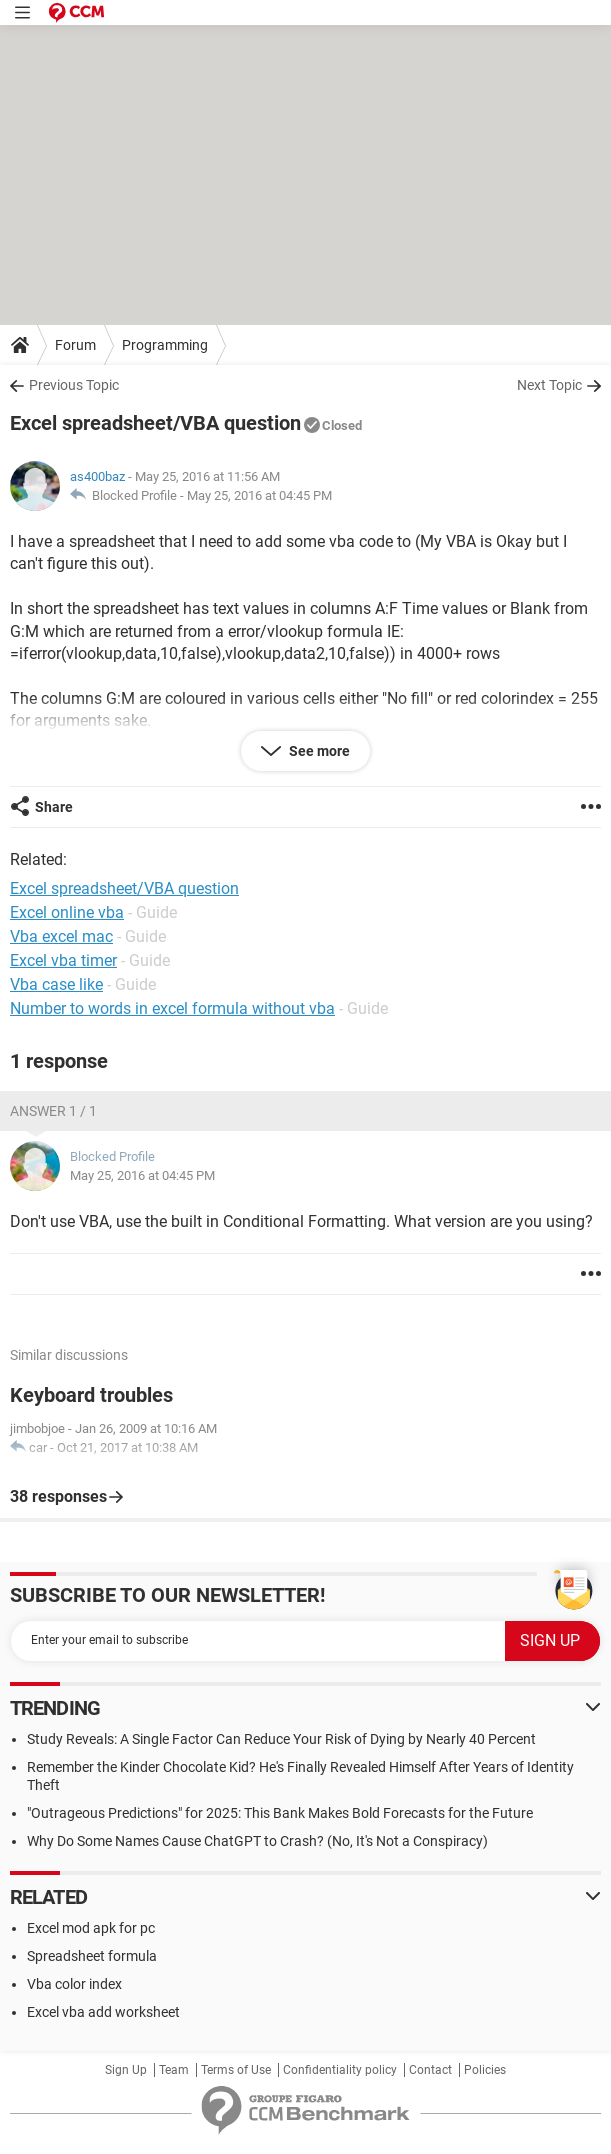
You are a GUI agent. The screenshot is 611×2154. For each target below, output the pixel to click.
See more (318, 751)
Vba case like (56, 984)
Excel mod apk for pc (91, 1928)
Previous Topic (74, 385)
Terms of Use (236, 2070)
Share (54, 807)
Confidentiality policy (340, 2070)
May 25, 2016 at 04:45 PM (259, 495)
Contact (430, 2070)
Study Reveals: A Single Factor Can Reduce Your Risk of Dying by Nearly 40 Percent (281, 1739)
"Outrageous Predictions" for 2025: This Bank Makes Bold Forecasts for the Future (280, 1813)
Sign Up (126, 2070)
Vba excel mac (61, 936)
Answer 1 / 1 (53, 1111)
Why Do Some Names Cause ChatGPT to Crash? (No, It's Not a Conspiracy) (257, 1841)
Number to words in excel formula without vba (172, 1008)
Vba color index (74, 1984)
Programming (165, 345)
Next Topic (549, 385)
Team (174, 2070)
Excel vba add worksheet (103, 2012)
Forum (75, 345)
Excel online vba (67, 912)
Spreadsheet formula (92, 1956)
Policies (485, 2070)
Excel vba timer (63, 960)
